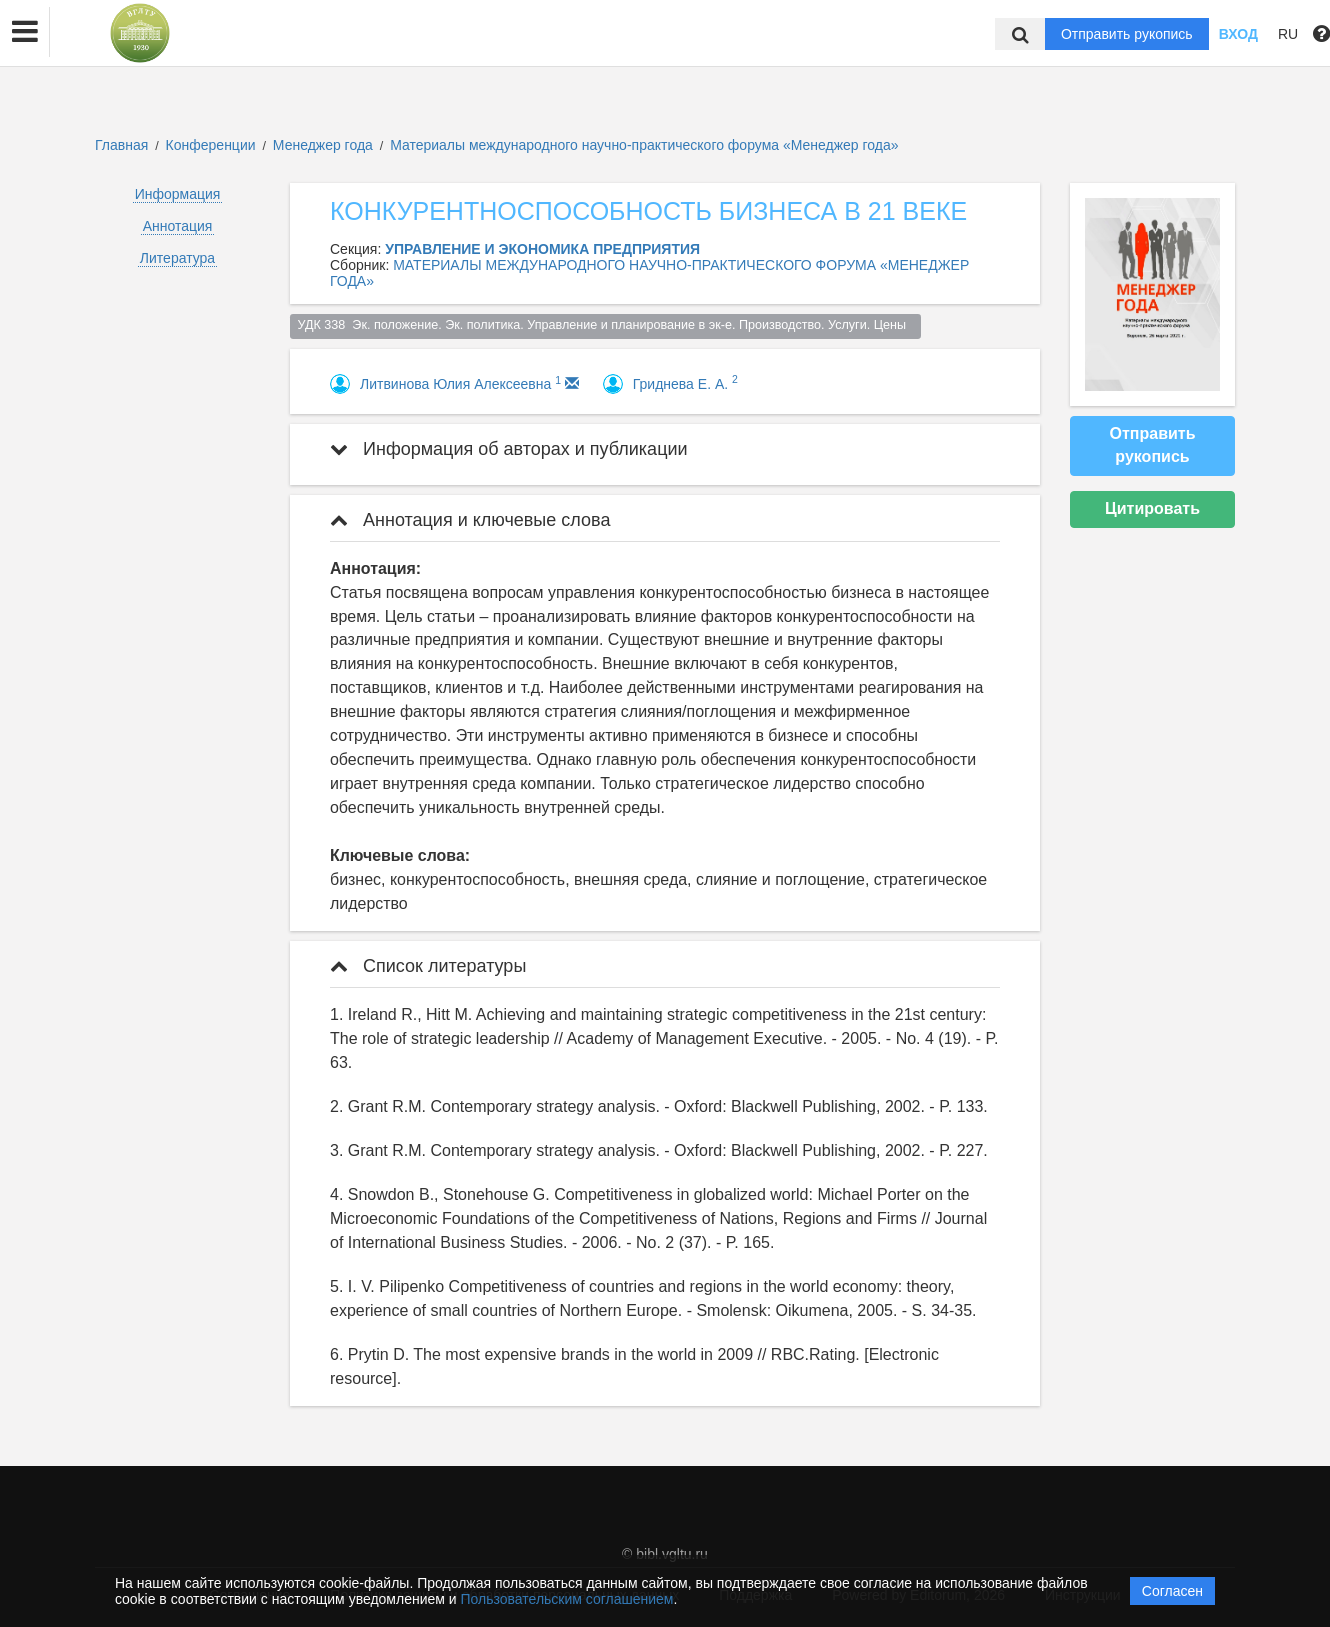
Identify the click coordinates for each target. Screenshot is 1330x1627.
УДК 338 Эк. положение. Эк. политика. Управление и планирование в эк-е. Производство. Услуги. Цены (606, 325)
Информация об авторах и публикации (509, 449)
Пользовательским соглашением (567, 1599)
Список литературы (428, 966)
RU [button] (1288, 34)
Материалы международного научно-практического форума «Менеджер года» (644, 145)
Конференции (211, 145)
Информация (178, 194)
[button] (25, 32)
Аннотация (178, 226)
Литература (177, 258)
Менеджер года (325, 145)
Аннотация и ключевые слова (470, 520)
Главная (121, 145)
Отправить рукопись (1127, 34)
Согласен (1172, 1591)
